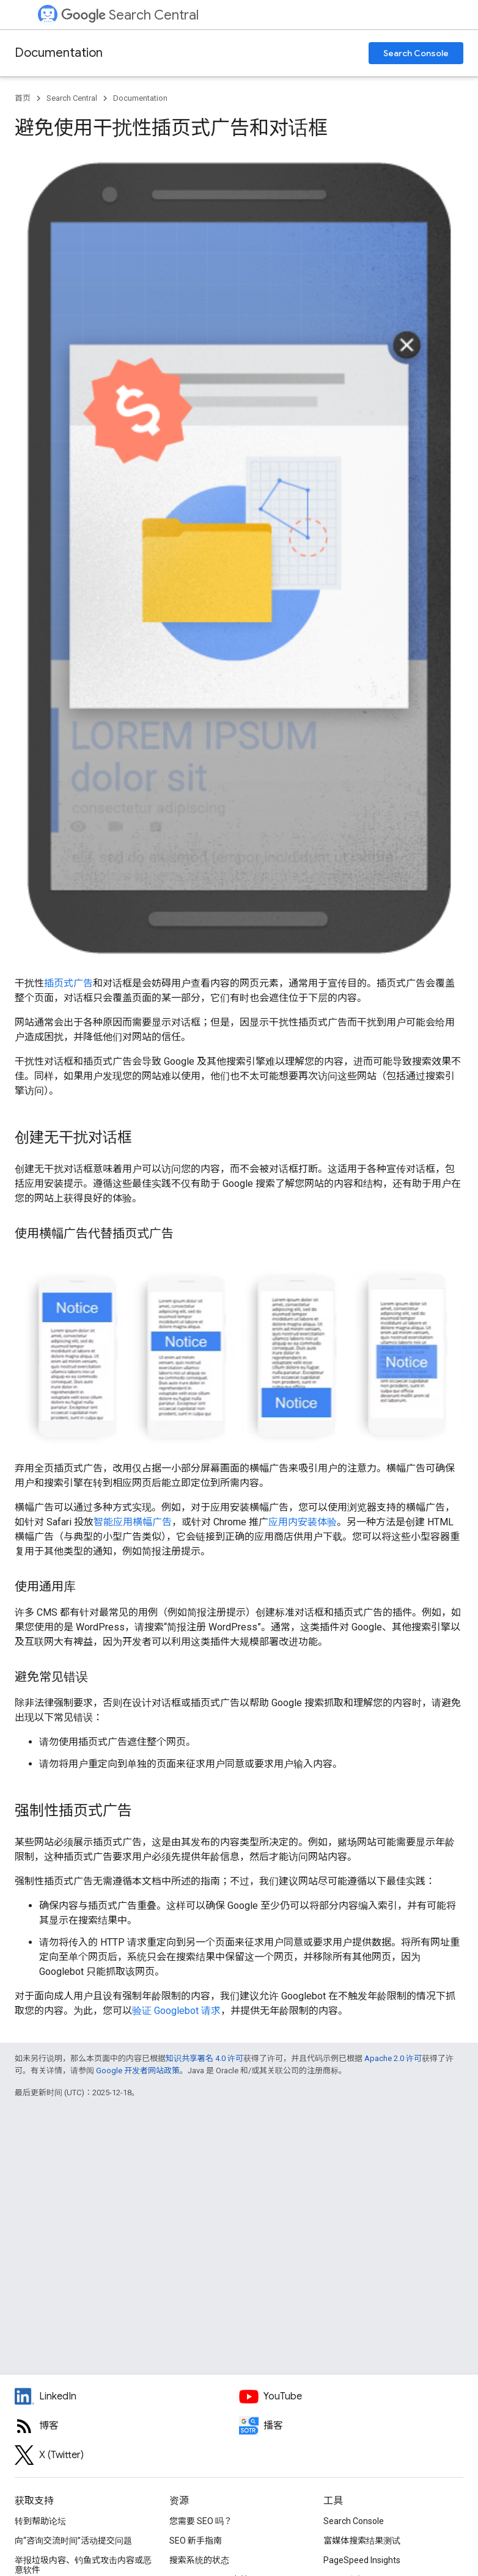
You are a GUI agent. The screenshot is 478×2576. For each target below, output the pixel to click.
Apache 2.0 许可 (393, 2058)
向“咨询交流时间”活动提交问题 (73, 2540)
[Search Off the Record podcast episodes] (351, 2426)
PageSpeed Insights (361, 2560)
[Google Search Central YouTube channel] (351, 2396)
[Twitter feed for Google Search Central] (127, 2455)
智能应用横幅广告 (133, 1522)
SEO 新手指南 (195, 2540)
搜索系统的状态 (199, 2560)
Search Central (130, 15)
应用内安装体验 (302, 1522)
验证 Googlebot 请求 (176, 2010)
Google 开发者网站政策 (138, 2070)
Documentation (59, 52)
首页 (23, 98)
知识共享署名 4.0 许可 (204, 2058)
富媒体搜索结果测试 (361, 2540)
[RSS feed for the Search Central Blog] (127, 2426)
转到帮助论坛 (40, 2521)
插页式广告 (68, 983)
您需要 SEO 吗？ (200, 2521)
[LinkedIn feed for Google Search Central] (127, 2396)
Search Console (416, 53)
